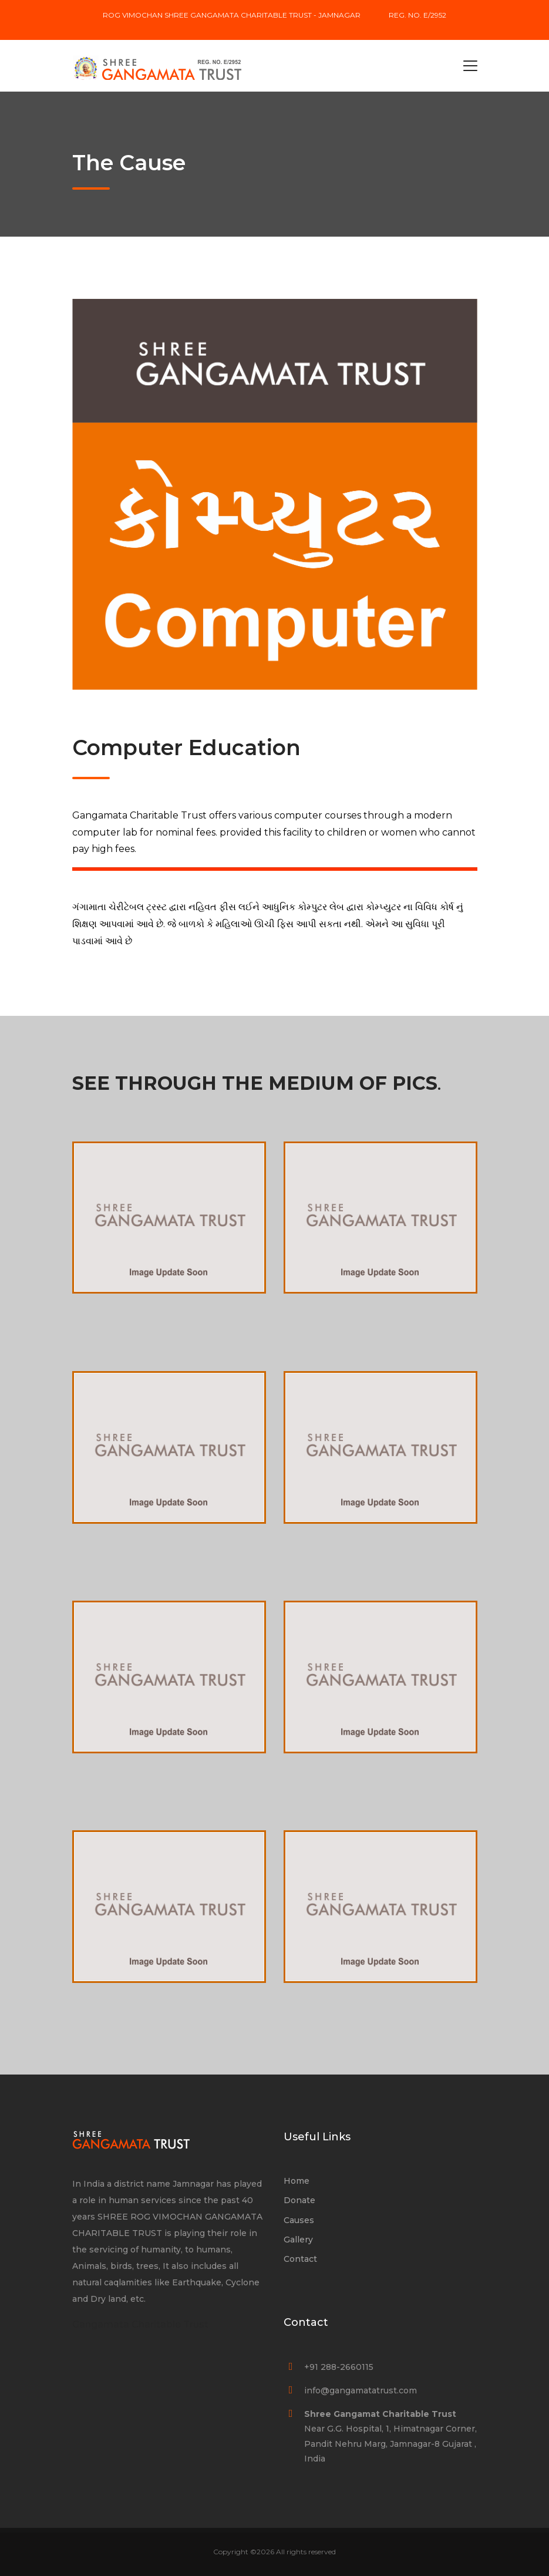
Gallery (298, 2239)
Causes (299, 2220)
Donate (299, 2200)
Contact (300, 2259)
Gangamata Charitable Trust (140, 2324)
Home (296, 2181)
